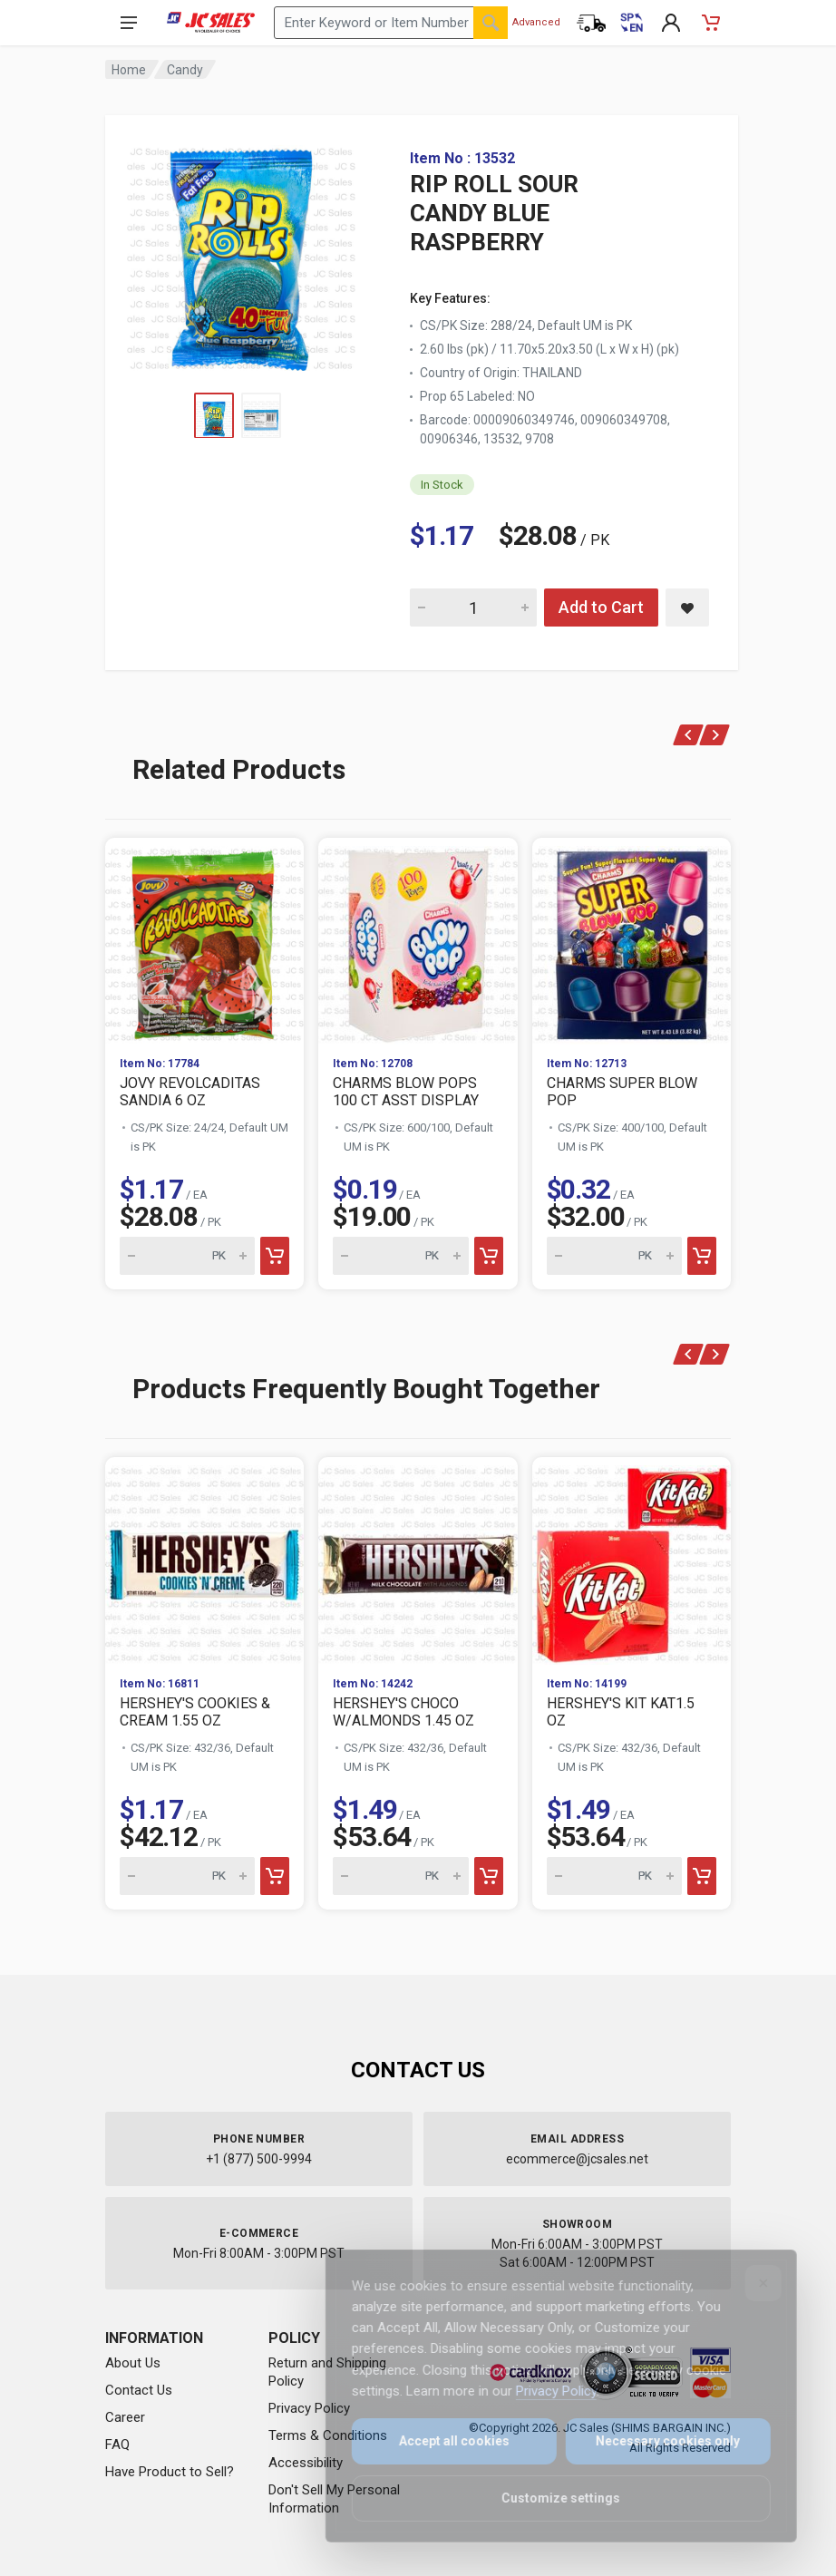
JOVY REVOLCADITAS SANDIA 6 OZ (190, 1091)
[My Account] (671, 22)
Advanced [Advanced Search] (536, 22)
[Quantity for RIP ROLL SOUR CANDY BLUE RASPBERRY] (473, 607)
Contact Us (138, 2390)
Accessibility (305, 2462)
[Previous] (689, 734)
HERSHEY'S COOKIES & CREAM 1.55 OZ (195, 1712)
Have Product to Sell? (169, 2472)
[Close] (752, 2283)
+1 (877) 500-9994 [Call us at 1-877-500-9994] (259, 2159)
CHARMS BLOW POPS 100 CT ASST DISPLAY (406, 1091)
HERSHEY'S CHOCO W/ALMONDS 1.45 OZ (403, 1712)
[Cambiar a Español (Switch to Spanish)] (631, 22)
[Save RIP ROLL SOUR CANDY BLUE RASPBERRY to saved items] (687, 607)
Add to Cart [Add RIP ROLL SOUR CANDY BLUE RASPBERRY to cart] (601, 607)
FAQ (117, 2444)
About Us (132, 2363)
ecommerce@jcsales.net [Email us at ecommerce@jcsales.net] (577, 2159)
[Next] (715, 734)
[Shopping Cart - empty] (711, 22)
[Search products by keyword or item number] (391, 22)
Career (125, 2417)
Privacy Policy (309, 2408)
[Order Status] (591, 22)
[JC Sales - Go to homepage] (210, 22)
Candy (185, 70)
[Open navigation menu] (128, 22)
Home (129, 70)
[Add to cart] (274, 1256)
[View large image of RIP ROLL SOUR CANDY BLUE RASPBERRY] (241, 254)
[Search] (490, 22)
